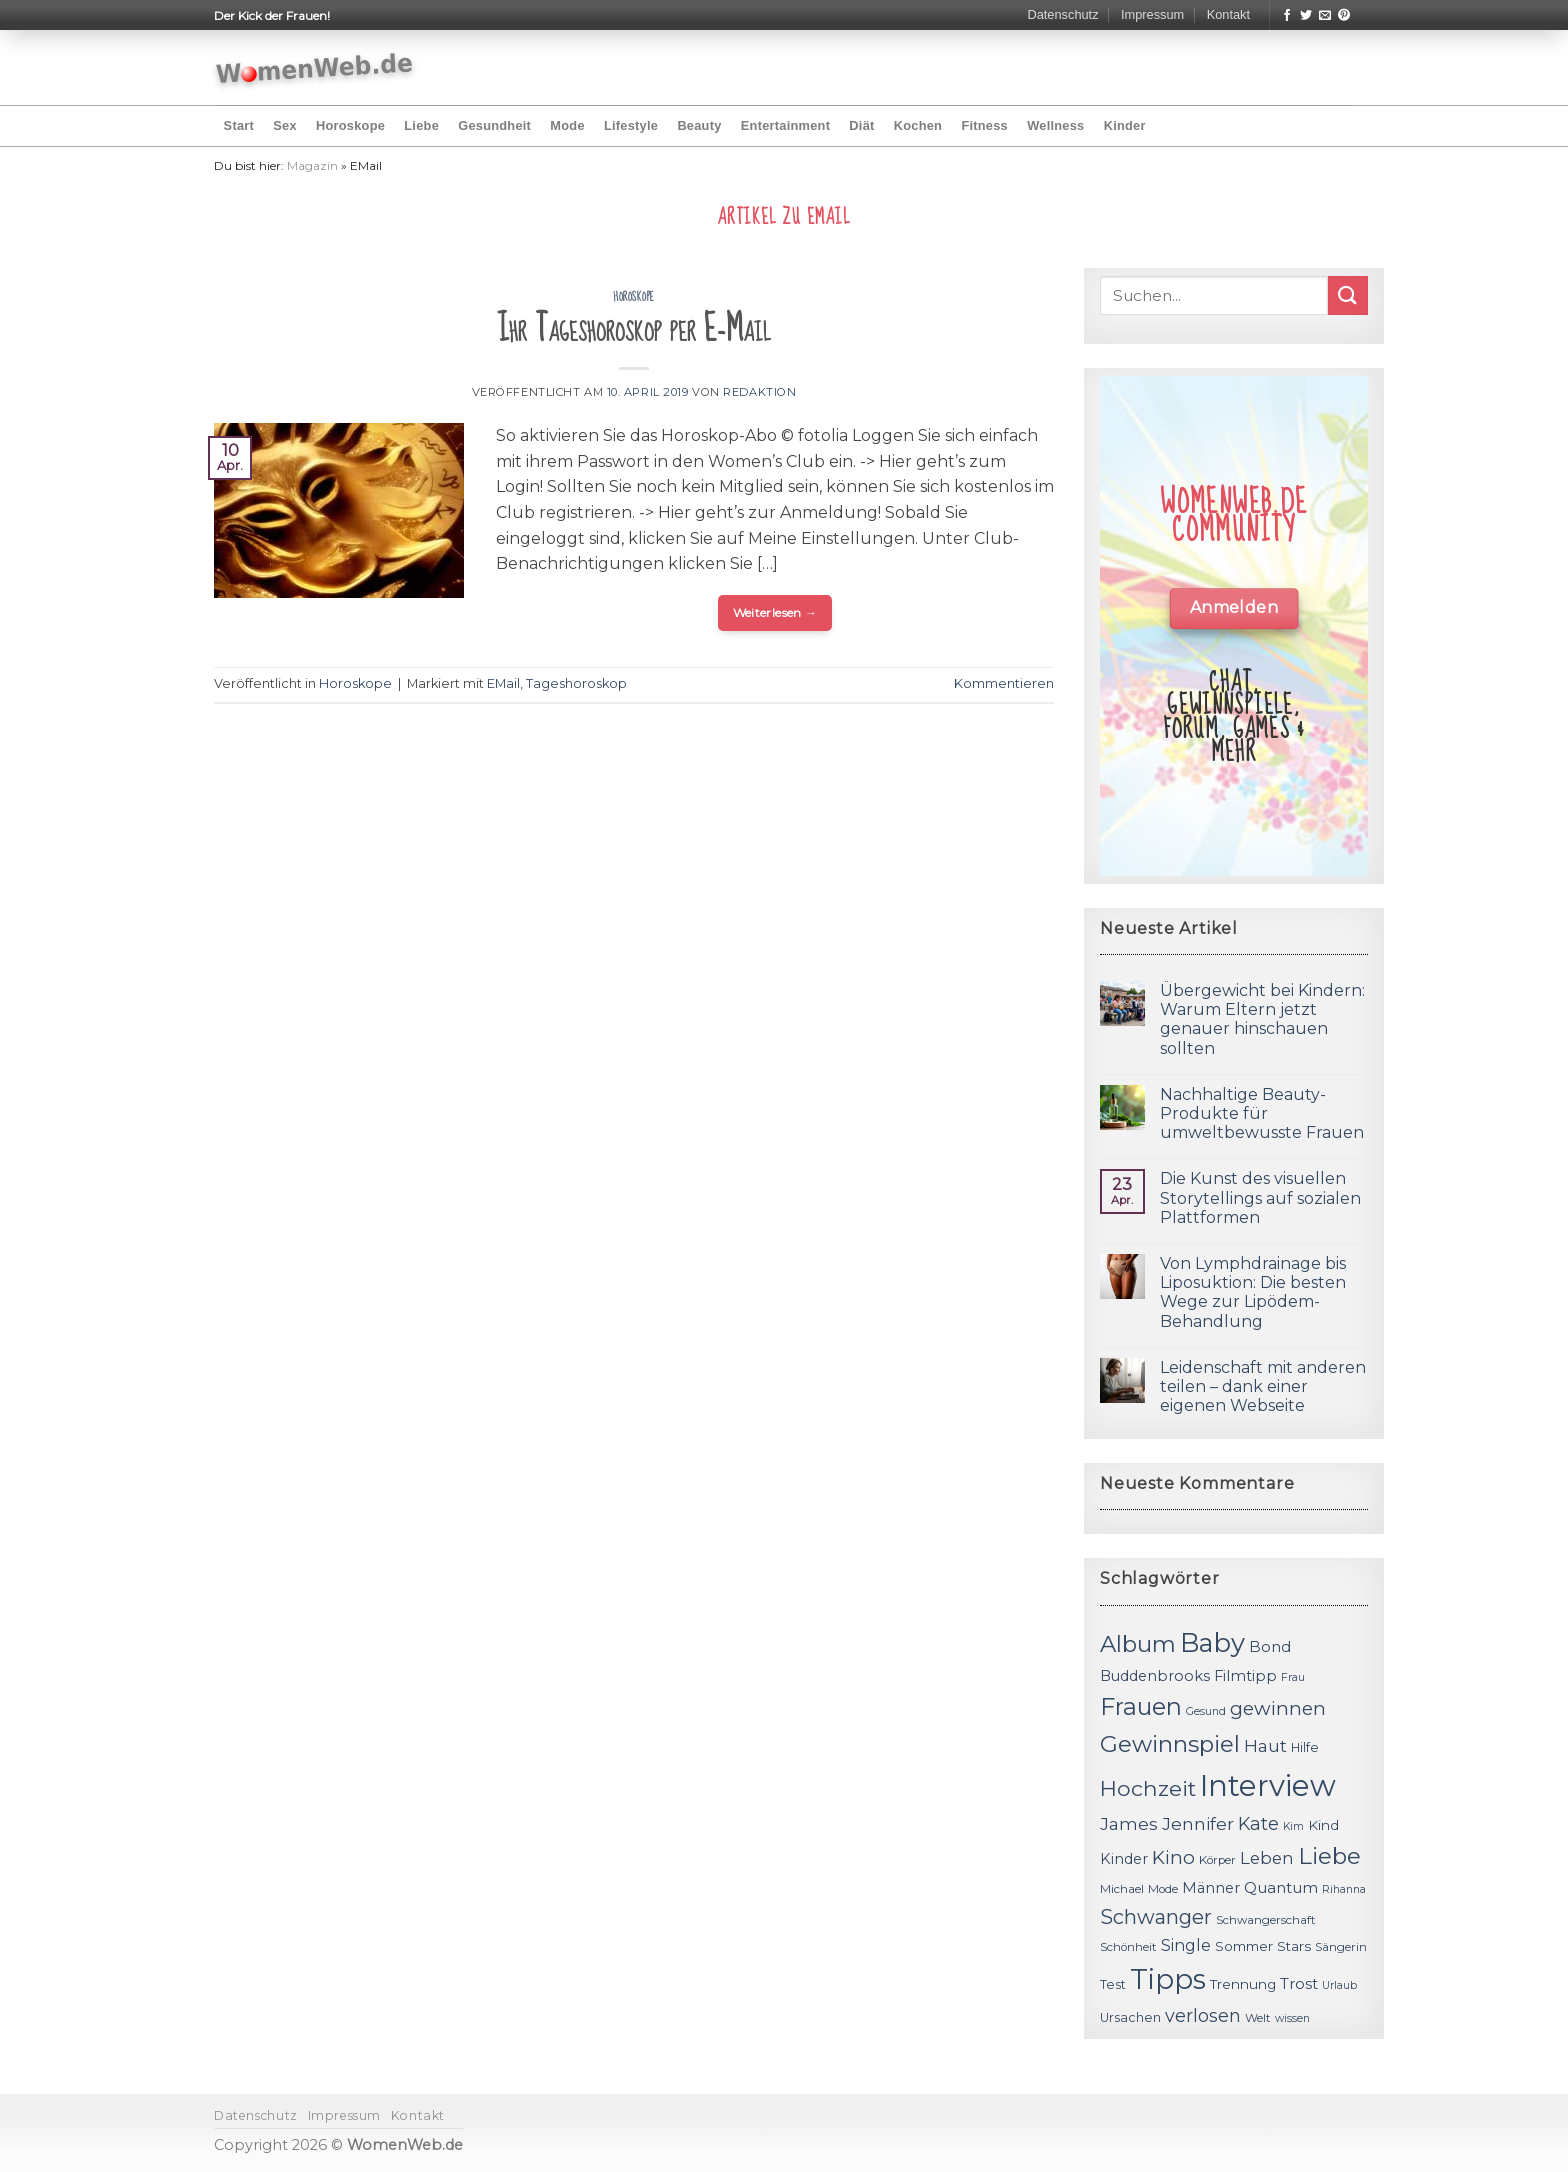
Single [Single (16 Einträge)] (1186, 1945)
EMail (503, 683)
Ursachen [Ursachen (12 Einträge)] (1130, 2017)
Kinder (1125, 125)
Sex (285, 125)
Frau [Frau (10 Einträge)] (1293, 1677)
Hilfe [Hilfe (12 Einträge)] (1305, 1747)
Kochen (918, 125)
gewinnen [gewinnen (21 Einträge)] (1278, 1708)
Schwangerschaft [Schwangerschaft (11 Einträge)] (1266, 1920)
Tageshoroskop (576, 683)
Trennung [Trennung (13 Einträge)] (1243, 1984)
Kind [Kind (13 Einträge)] (1323, 1825)
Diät (861, 125)
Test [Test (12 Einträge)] (1113, 1984)
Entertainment (785, 125)
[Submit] (1348, 295)
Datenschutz (1062, 14)
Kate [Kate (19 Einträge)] (1258, 1823)
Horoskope (350, 125)
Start (239, 125)
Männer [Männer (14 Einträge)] (1211, 1888)
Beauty (699, 125)
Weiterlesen (775, 612)
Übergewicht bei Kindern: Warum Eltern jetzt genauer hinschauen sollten (1262, 1019)
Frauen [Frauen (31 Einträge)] (1141, 1706)
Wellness (1055, 125)
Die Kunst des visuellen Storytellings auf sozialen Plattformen (1260, 1197)
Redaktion (759, 392)
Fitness (984, 125)
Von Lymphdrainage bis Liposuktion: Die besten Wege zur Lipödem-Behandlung (1253, 1292)
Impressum (1152, 14)
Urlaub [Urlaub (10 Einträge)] (1339, 1985)
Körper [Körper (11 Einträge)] (1217, 1860)
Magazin (312, 165)
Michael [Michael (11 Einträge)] (1122, 1889)
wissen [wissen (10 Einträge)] (1292, 2018)
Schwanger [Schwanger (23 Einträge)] (1156, 1917)
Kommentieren (1004, 683)
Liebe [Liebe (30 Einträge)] (1329, 1856)
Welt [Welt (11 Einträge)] (1258, 2018)
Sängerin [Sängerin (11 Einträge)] (1341, 1947)
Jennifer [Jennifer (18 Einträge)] (1198, 1823)
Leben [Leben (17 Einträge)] (1267, 1858)
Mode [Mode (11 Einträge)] (1163, 1889)
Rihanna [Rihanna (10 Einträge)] (1344, 1889)
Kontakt (1228, 14)
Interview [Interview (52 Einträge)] (1268, 1785)
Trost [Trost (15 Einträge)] (1299, 1983)
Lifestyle (631, 125)
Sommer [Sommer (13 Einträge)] (1244, 1946)
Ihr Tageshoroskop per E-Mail (634, 329)
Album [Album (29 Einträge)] (1138, 1644)
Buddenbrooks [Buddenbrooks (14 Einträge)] (1155, 1676)
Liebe (421, 125)
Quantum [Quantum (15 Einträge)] (1281, 1887)
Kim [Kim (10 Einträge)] (1293, 1826)
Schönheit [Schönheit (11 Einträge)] (1128, 1947)
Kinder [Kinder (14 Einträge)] (1124, 1859)
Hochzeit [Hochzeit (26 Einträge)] (1148, 1788)
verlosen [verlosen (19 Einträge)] (1203, 2015)
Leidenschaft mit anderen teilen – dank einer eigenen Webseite (1263, 1386)
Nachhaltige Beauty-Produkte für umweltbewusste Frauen (1262, 1113)
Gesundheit (494, 125)
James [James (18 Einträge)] (1129, 1823)
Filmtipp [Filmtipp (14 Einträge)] (1245, 1676)
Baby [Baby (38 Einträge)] (1212, 1642)
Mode (567, 125)
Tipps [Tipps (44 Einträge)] (1168, 1979)
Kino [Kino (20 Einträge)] (1173, 1857)
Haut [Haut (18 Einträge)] (1265, 1745)
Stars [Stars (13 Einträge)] (1294, 1946)
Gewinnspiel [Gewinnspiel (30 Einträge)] (1170, 1744)
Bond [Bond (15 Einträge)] (1270, 1646)
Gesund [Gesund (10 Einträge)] (1206, 1711)
